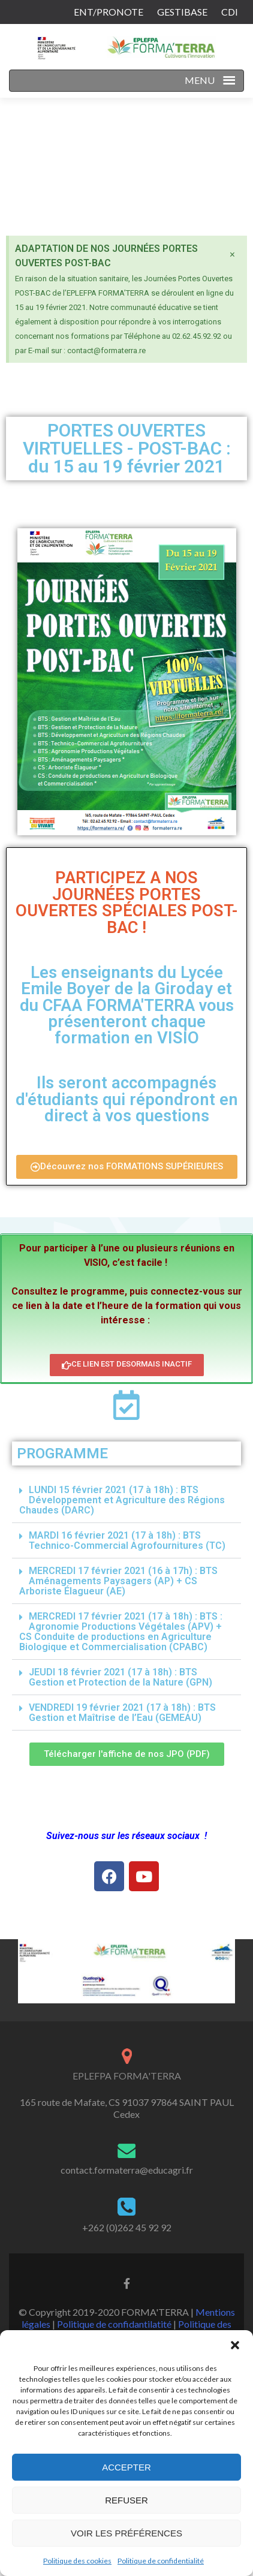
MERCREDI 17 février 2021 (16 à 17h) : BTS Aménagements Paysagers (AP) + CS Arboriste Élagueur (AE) (118, 1581)
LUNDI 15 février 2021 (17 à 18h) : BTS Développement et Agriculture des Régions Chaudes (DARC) (122, 1500)
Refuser (126, 2500)
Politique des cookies (77, 2560)
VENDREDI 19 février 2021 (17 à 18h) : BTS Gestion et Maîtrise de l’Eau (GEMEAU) (122, 1712)
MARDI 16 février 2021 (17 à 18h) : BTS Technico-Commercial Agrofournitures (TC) (127, 1540)
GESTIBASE (182, 11)
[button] (235, 2345)
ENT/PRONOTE (108, 11)
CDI (229, 11)
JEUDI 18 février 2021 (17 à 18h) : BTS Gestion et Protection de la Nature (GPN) (120, 1677)
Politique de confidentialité (161, 2560)
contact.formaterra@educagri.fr (127, 2169)
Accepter (126, 2467)
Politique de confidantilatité (114, 2324)
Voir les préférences (126, 2533)
